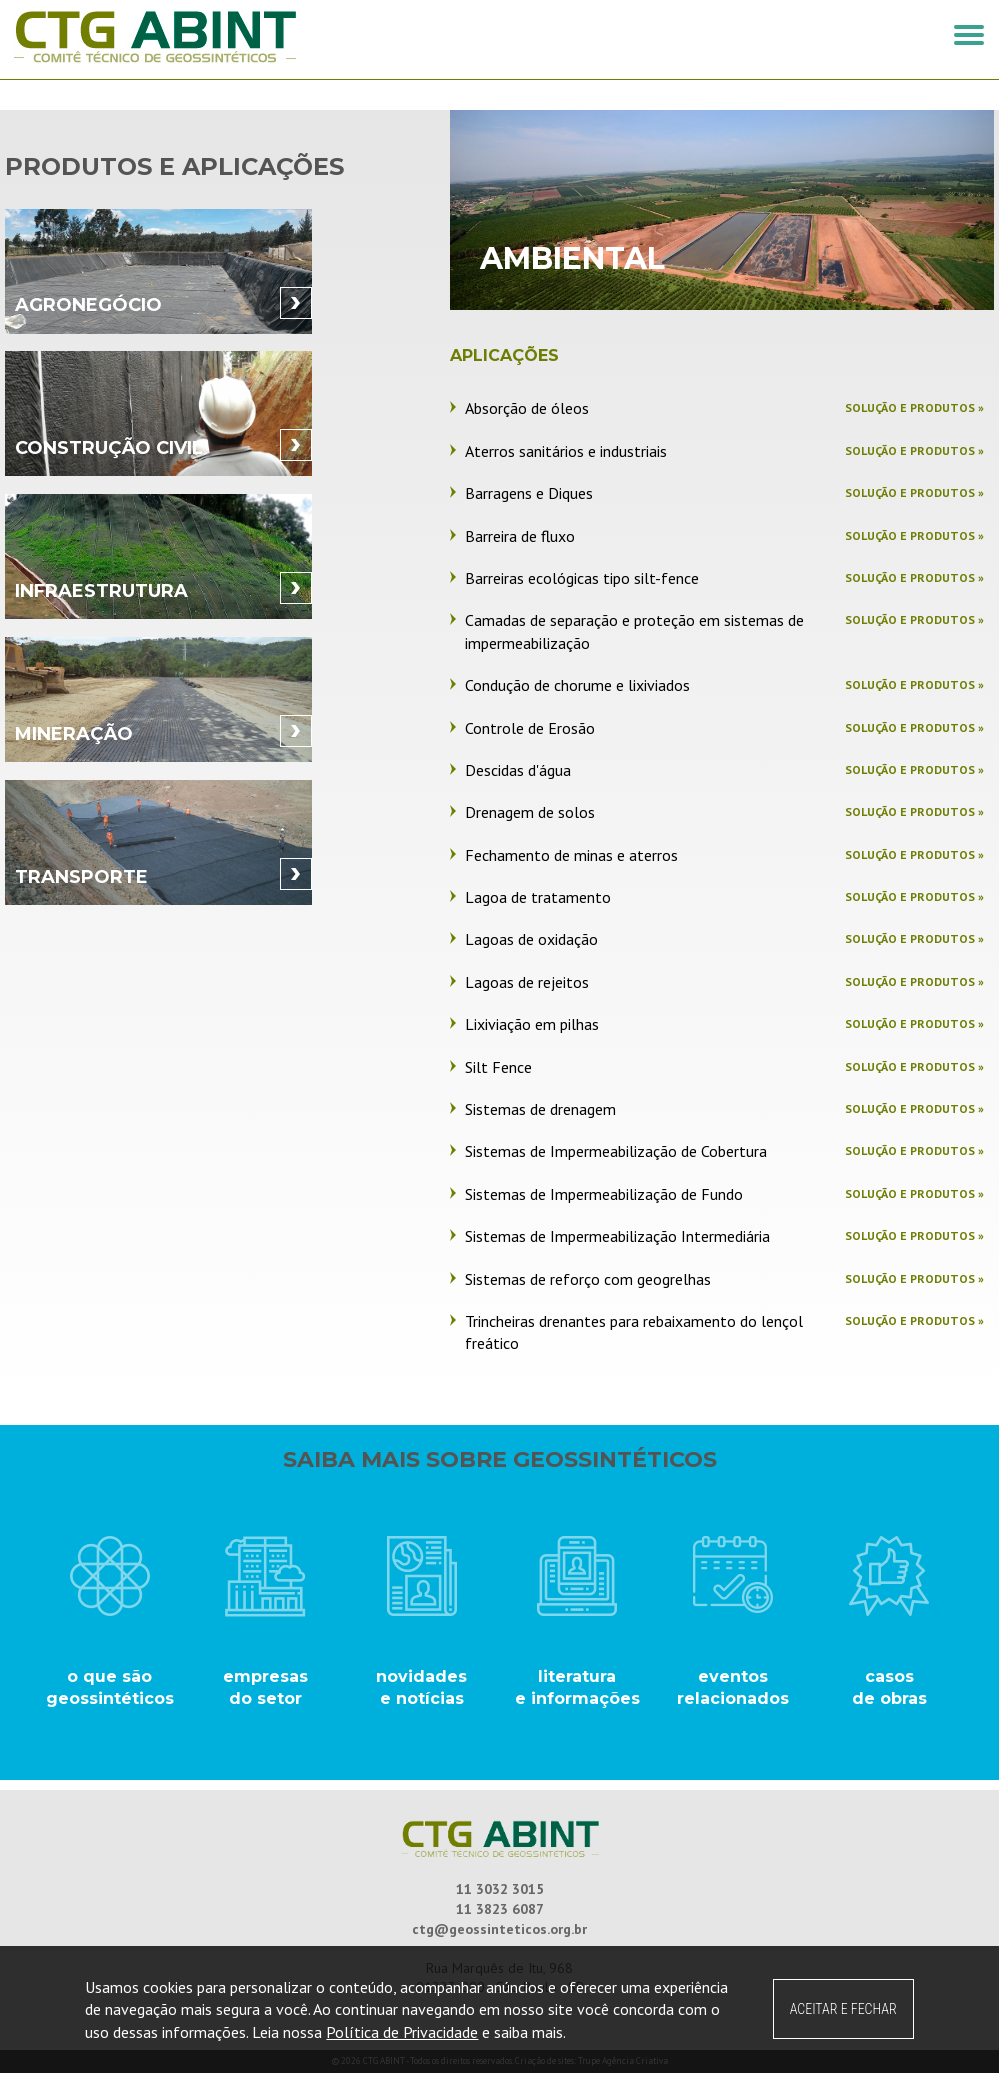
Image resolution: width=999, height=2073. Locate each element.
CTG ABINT (252, 37)
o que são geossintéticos (110, 1687)
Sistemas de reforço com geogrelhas (588, 1279)
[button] (969, 35)
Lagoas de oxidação (531, 939)
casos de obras (889, 1687)
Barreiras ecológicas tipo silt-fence (582, 578)
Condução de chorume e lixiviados (577, 685)
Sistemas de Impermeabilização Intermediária (617, 1236)
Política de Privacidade (402, 2032)
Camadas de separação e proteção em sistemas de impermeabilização (634, 631)
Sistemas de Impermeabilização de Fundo (604, 1194)
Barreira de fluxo (520, 536)
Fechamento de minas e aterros (571, 855)
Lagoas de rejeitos (527, 982)
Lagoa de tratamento (538, 897)
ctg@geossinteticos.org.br (499, 1929)
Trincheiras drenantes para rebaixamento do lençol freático (634, 1332)
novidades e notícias (421, 1687)
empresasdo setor (265, 1687)
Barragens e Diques (529, 493)
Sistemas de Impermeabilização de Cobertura (616, 1151)
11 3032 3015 (500, 1889)
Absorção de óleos (527, 408)
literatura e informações (577, 1687)
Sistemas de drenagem (540, 1109)
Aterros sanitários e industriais (566, 451)
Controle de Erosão (530, 728)
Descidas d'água (518, 770)
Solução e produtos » (914, 407)
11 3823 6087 (500, 1909)
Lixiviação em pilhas (532, 1024)
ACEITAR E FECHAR (843, 2009)
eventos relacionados (733, 1687)
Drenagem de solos (530, 812)
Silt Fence (498, 1067)
